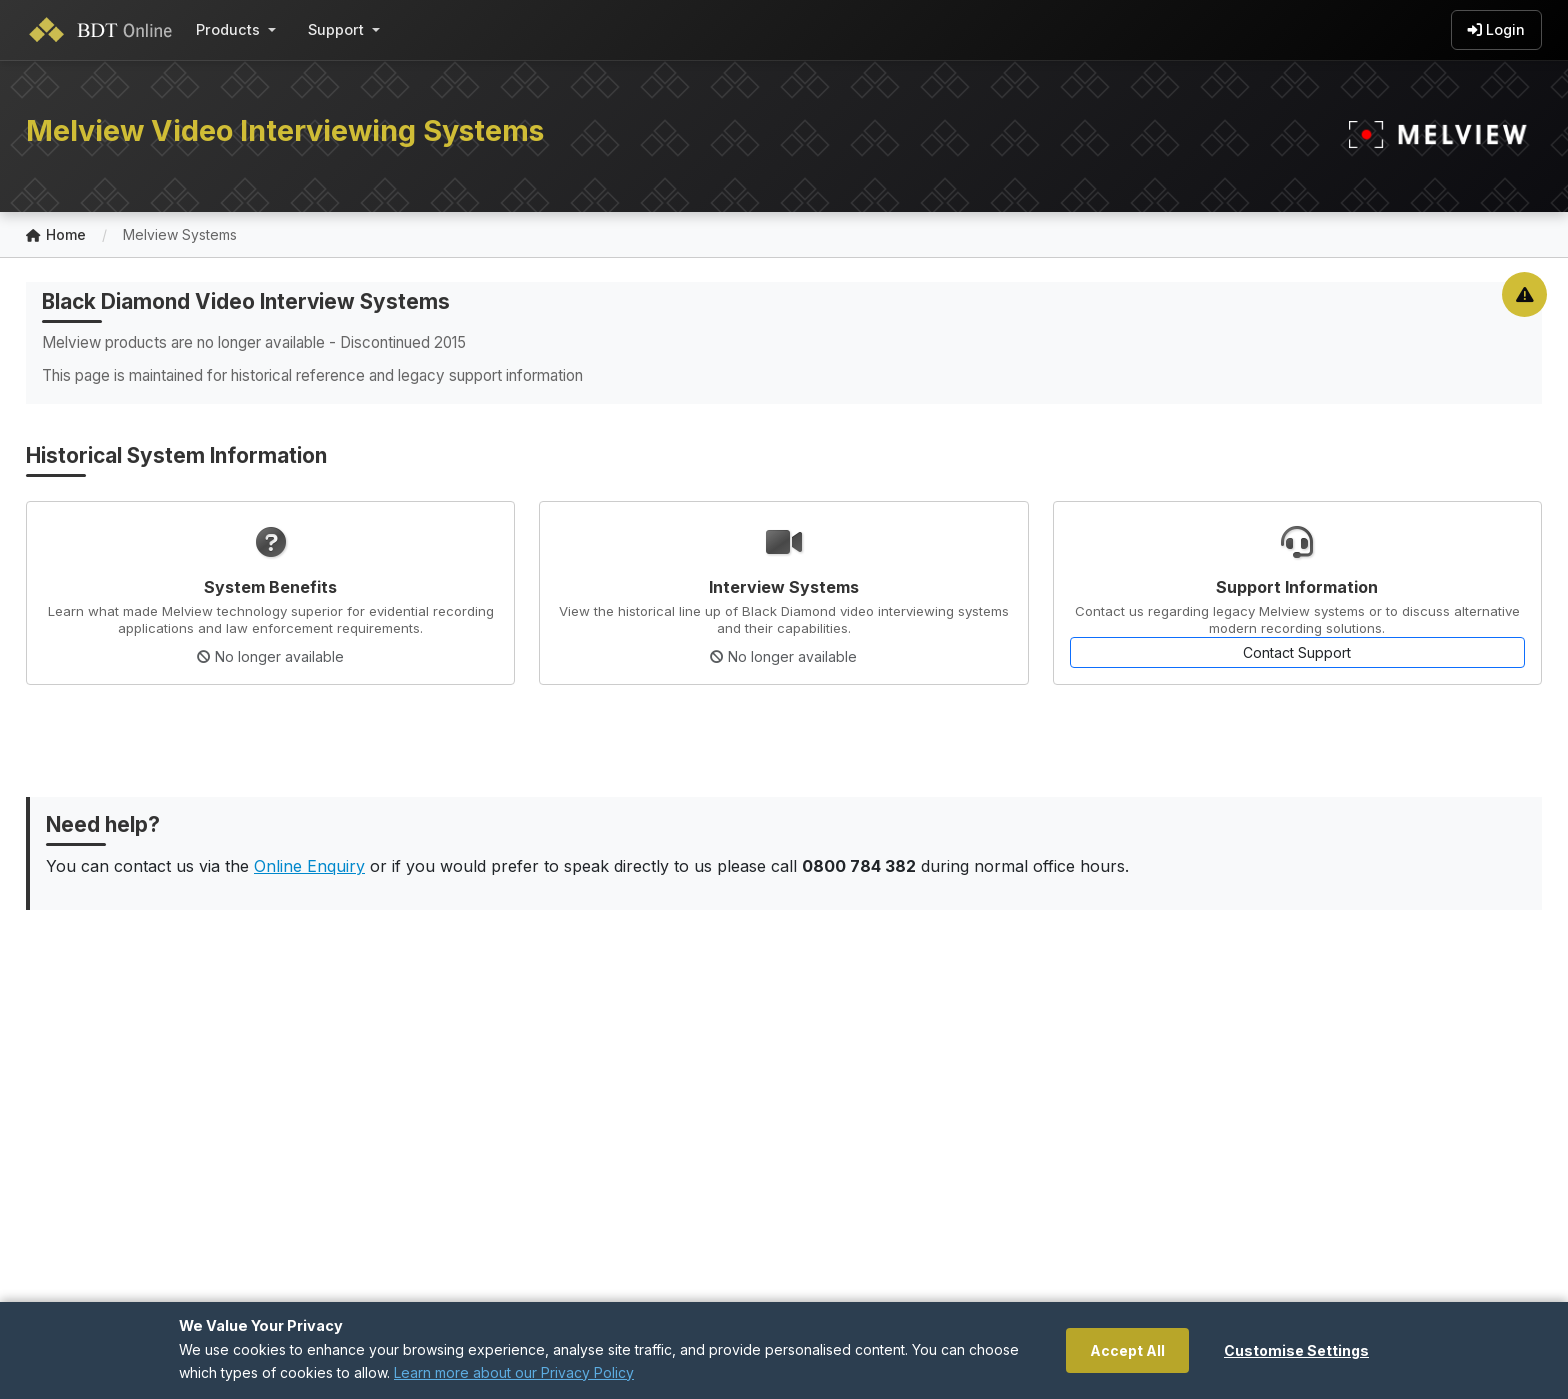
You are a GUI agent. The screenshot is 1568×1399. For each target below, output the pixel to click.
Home (56, 235)
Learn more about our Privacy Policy (514, 1372)
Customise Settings (1296, 1350)
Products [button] (228, 29)
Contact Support (1297, 652)
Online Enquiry (309, 866)
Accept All (1127, 1350)
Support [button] (336, 29)
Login (1496, 30)
